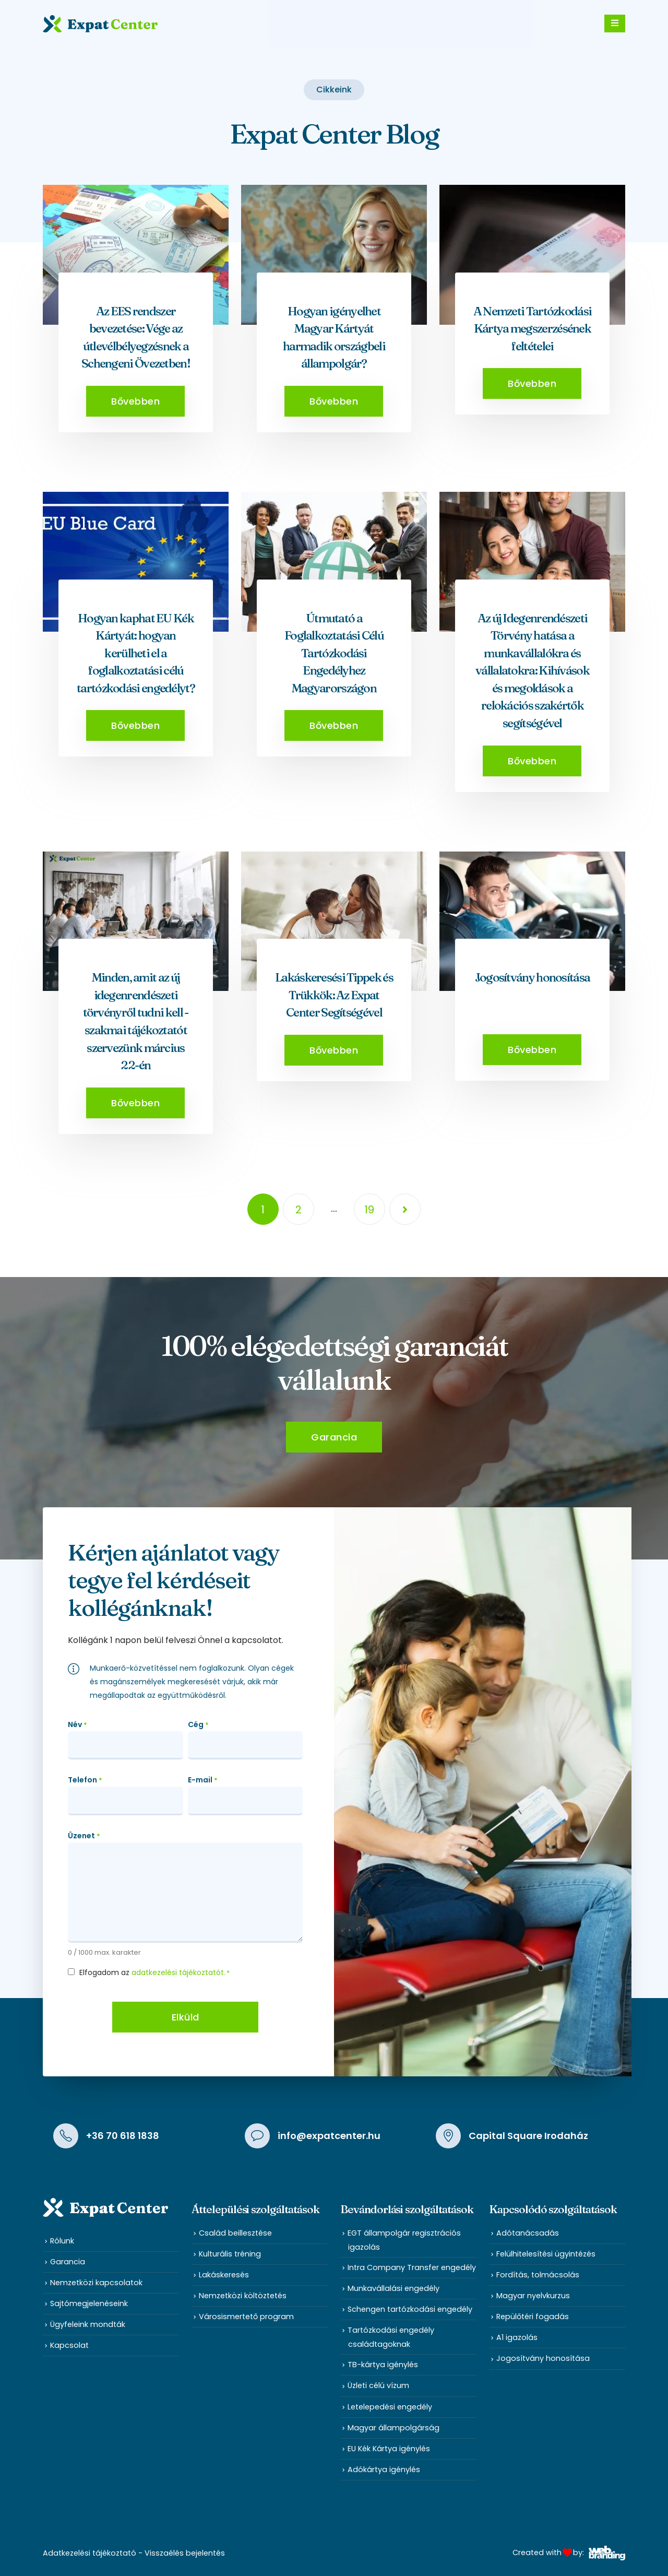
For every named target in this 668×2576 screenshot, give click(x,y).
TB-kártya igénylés (383, 2364)
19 (369, 1209)
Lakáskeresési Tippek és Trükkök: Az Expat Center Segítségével (334, 995)
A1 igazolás (517, 2337)
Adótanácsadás (527, 2233)
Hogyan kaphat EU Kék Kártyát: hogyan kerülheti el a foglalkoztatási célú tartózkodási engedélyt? (136, 653)
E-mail (203, 1780)
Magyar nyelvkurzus (533, 2295)
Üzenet (84, 1835)
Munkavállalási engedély (393, 2288)
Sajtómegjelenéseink (89, 2303)
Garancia (67, 2261)
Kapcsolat (69, 2345)
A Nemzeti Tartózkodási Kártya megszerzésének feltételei (532, 328)
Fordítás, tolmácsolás (537, 2275)
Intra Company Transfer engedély (412, 2267)
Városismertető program (246, 2316)
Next (405, 1209)
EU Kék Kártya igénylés (389, 2448)
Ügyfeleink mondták (87, 2324)
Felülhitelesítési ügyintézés (545, 2254)
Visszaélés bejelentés (185, 2553)
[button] (135, 401)
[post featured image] (136, 255)
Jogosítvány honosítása (532, 977)
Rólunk (62, 2241)
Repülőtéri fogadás (532, 2316)
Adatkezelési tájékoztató (89, 2553)
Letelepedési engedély (390, 2407)
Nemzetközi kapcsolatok (96, 2282)
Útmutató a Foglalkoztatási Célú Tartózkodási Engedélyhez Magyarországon (334, 653)
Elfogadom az (154, 1972)
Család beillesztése (235, 2233)
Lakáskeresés (224, 2275)
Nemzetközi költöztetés (243, 2295)
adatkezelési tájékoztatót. (178, 1972)
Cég (198, 1724)
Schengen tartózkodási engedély (410, 2309)
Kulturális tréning (230, 2254)
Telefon (85, 1780)
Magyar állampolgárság (393, 2428)
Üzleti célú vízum (378, 2385)
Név (77, 1724)
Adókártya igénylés (384, 2469)
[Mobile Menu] (614, 23)
